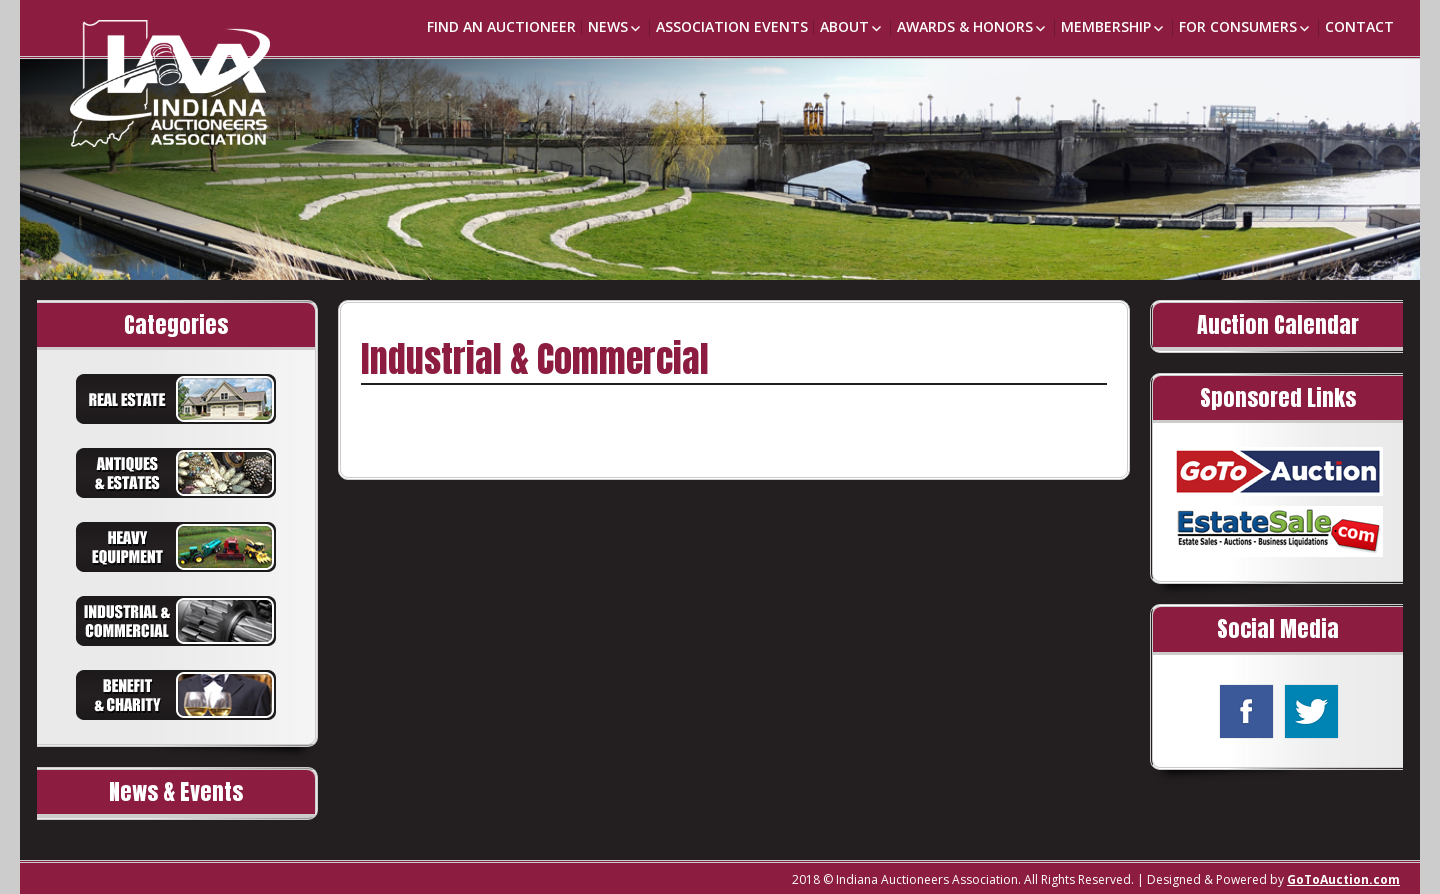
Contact (1359, 26)
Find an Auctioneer (501, 26)
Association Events (732, 26)
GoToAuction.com (1343, 879)
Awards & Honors (965, 26)
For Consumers (1238, 26)
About (844, 26)
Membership (1106, 26)
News (608, 26)
